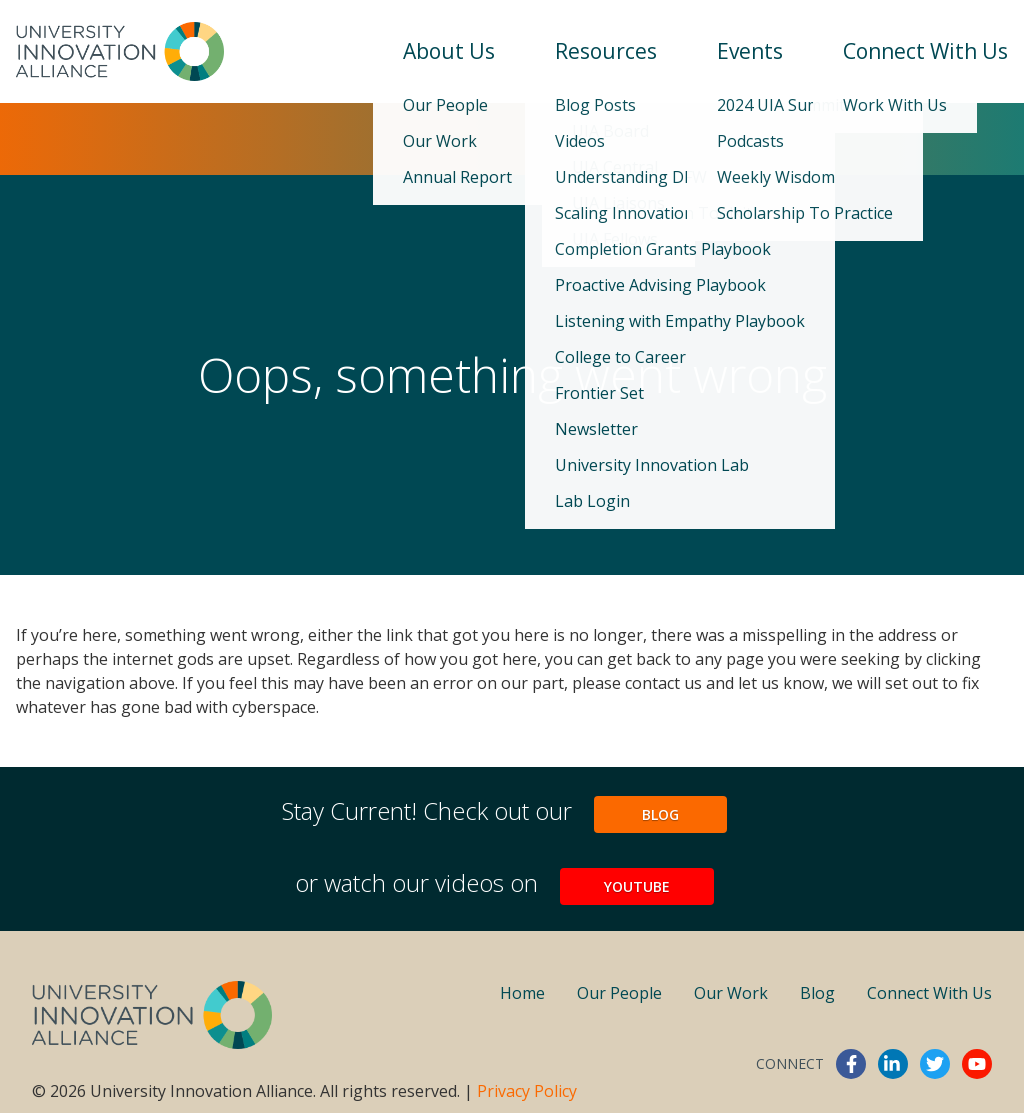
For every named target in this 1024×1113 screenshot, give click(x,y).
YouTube (637, 886)
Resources (606, 51)
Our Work (731, 993)
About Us (449, 51)
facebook (851, 1064)
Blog (660, 814)
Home (522, 993)
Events (750, 51)
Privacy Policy (527, 1091)
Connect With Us (925, 51)
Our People (619, 993)
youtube (977, 1064)
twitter (935, 1064)
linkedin (893, 1064)
